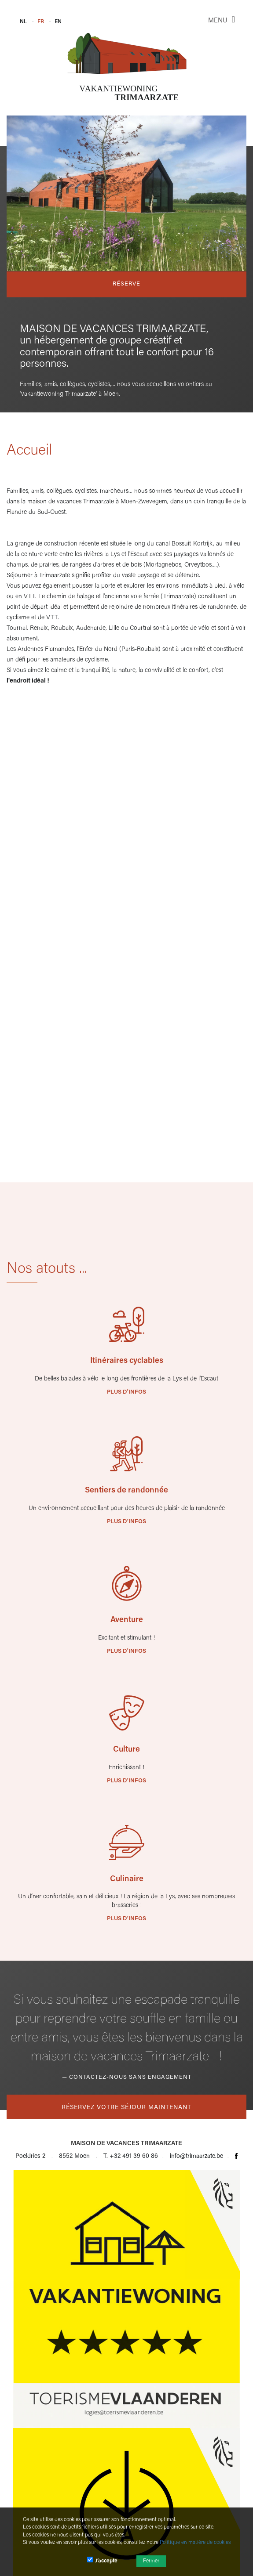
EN (58, 22)
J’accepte (102, 2560)
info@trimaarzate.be (196, 2156)
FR (40, 22)
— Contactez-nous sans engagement (126, 2077)
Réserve (126, 284)
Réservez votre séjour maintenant (126, 2108)
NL (23, 22)
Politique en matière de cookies (195, 2542)
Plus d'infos (126, 1392)
